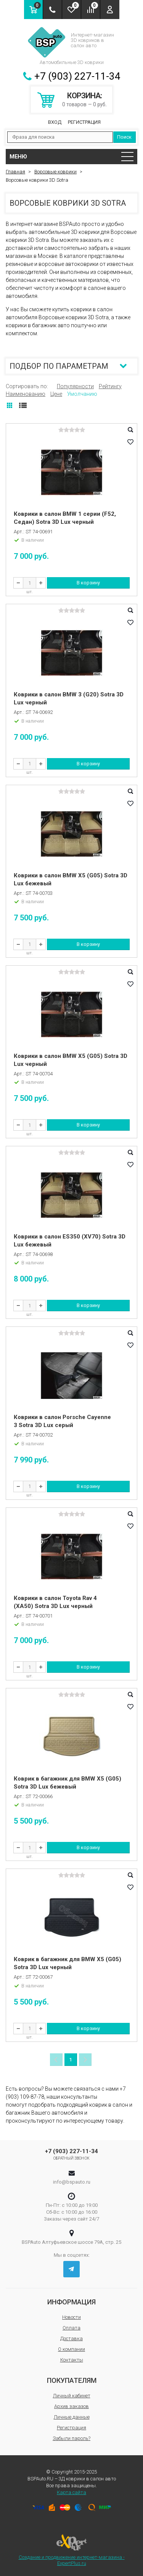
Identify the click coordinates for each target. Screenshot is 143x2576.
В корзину (88, 583)
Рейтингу (110, 386)
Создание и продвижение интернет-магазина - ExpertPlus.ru (72, 2550)
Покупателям (71, 2380)
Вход (54, 122)
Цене (56, 394)
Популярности (75, 386)
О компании (71, 2349)
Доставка (71, 2338)
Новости (71, 2317)
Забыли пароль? (71, 2438)
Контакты (71, 2360)
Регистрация (84, 122)
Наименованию (25, 394)
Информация (71, 2302)
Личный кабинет (71, 2395)
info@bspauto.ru (71, 2182)
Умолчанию (82, 394)
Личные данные (72, 2417)
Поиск (124, 137)
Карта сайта (71, 2492)
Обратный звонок (71, 2158)
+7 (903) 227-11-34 (77, 76)
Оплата (71, 2328)
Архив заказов (71, 2406)
